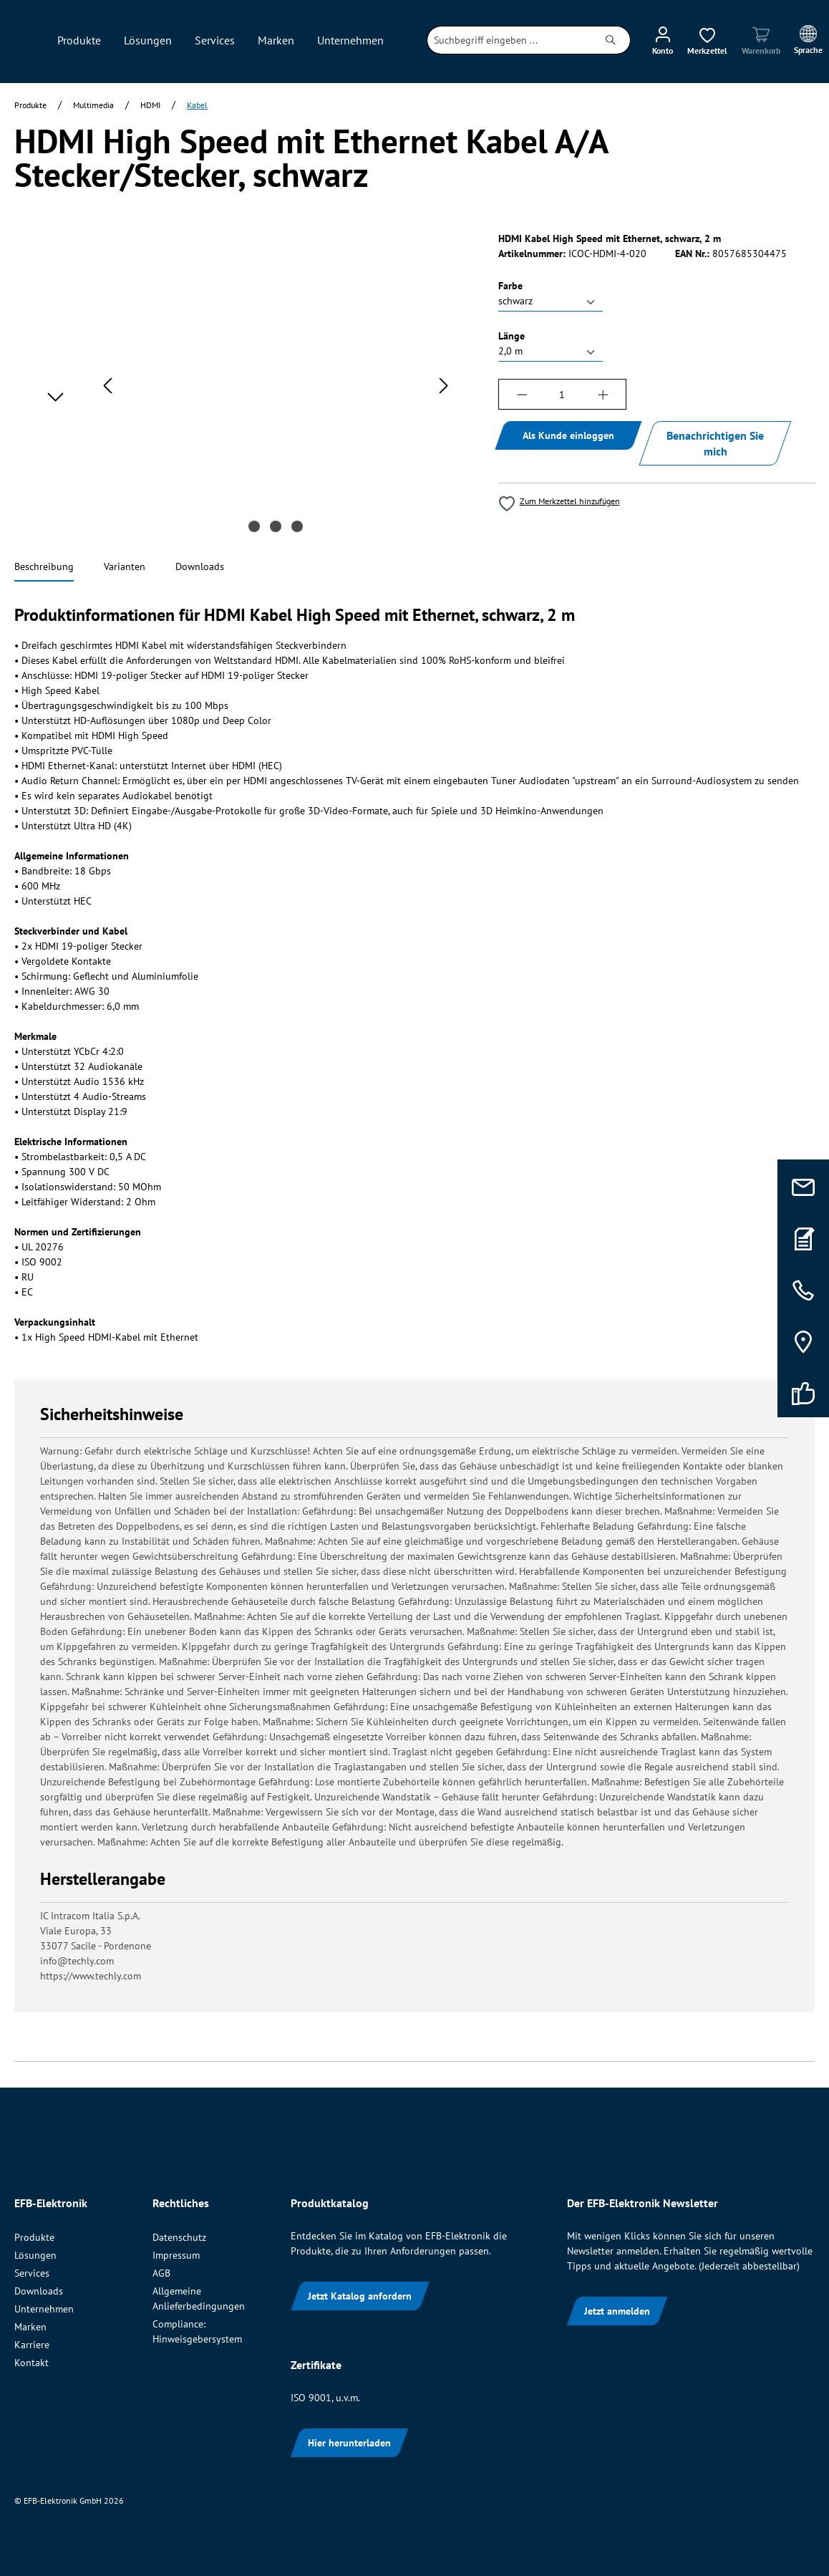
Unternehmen (44, 2308)
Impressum (176, 2255)
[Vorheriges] (107, 385)
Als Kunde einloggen (568, 435)
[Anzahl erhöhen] (603, 394)
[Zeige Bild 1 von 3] (254, 526)
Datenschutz (179, 2237)
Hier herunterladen (349, 2442)
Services (31, 2273)
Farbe (510, 285)
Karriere (31, 2344)
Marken (30, 2326)
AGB (161, 2273)
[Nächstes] (444, 385)
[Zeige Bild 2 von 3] (275, 526)
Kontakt (31, 2362)
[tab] (44, 568)
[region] (242, 385)
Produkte (34, 2237)
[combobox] (509, 40)
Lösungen (35, 2255)
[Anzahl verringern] (522, 394)
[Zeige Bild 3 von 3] (297, 526)
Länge (511, 335)
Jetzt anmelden (617, 2311)
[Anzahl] (562, 394)
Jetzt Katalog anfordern (360, 2296)
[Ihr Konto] (662, 40)
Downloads (38, 2291)
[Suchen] (611, 40)
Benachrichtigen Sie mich (715, 443)
